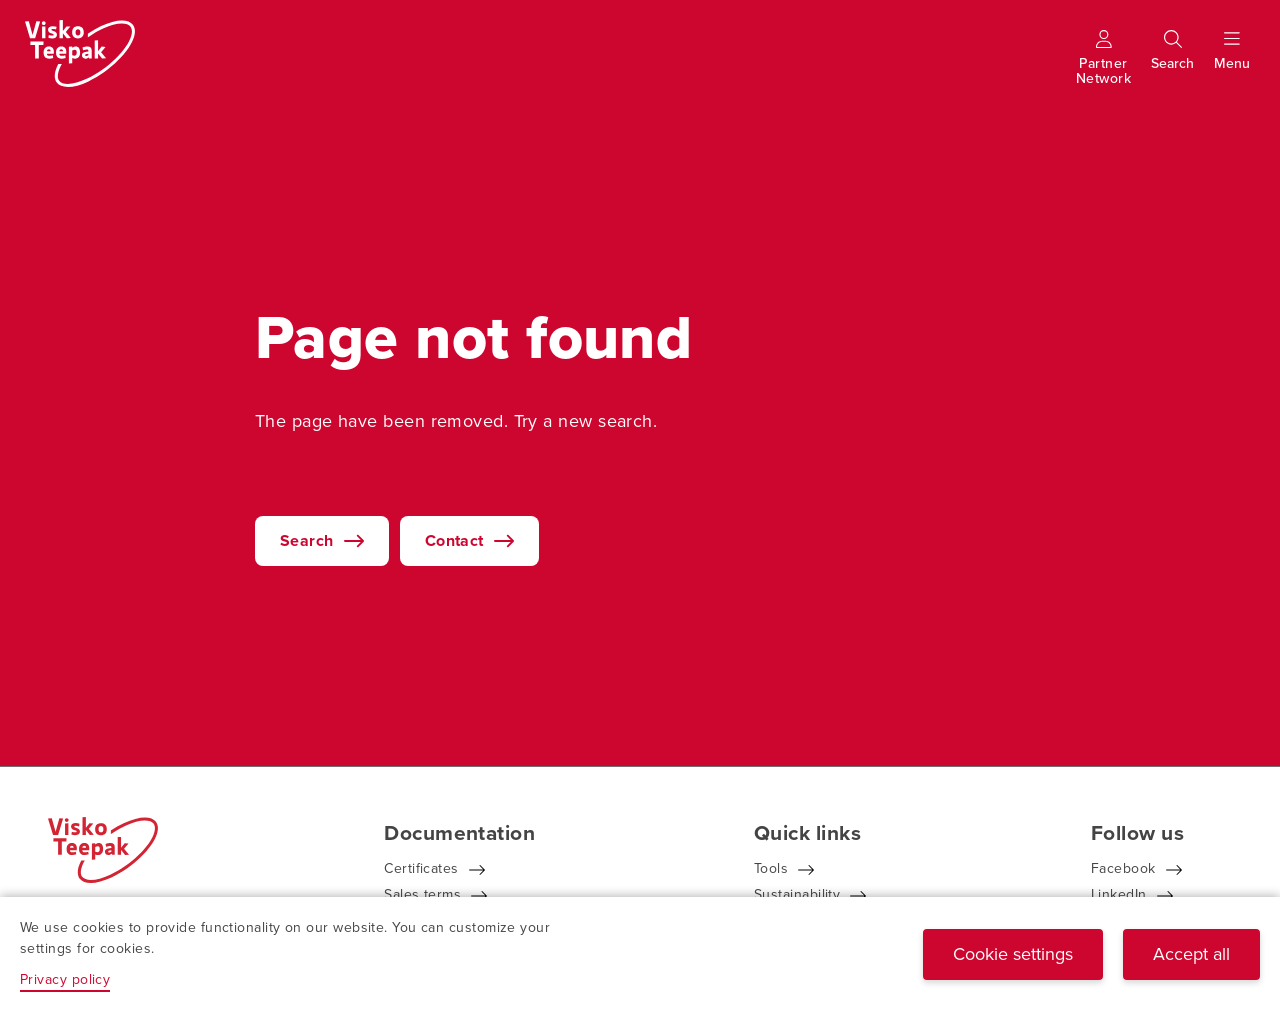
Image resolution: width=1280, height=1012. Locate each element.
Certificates (421, 868)
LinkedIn (1119, 894)
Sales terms (422, 894)
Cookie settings (1013, 954)
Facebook (1123, 868)
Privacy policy (65, 979)
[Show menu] (1232, 63)
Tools (771, 868)
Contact (454, 540)
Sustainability (797, 894)
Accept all (1191, 954)
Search (307, 540)
